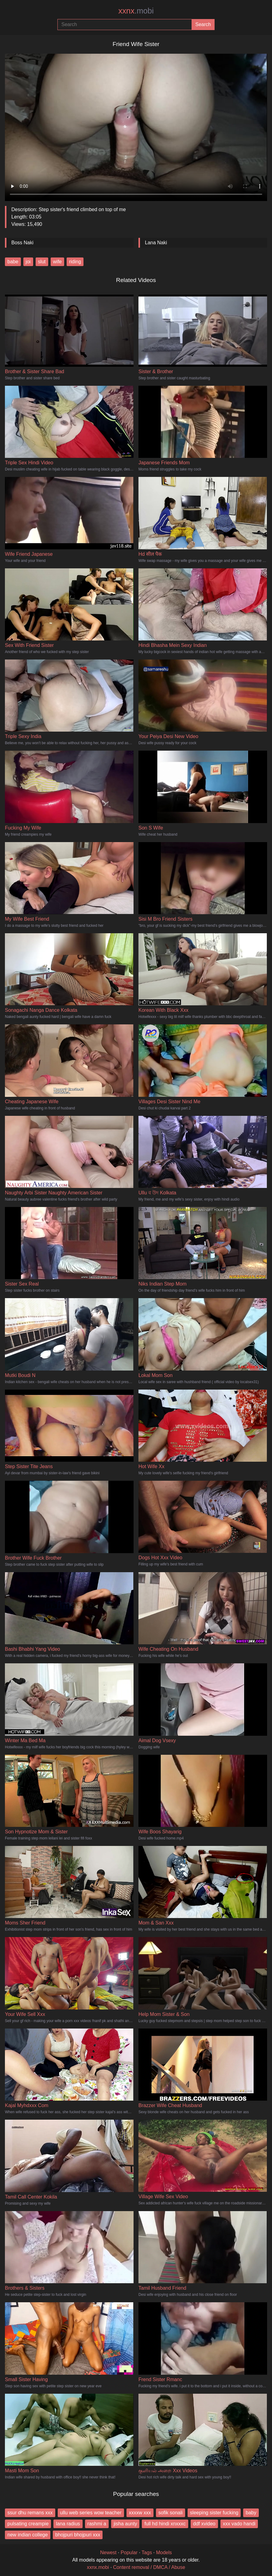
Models (164, 2552)
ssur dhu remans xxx (30, 2512)
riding (75, 261)
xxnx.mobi (98, 2567)
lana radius (68, 2523)
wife (57, 261)
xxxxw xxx (140, 2512)
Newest (108, 2552)
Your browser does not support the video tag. (136, 125)
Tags (147, 2552)
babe (12, 261)
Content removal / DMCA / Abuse (149, 2567)
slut (42, 261)
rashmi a (96, 2523)
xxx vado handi (239, 2523)
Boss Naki (22, 242)
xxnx (135, 10)
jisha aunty (125, 2523)
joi (28, 261)
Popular (129, 2552)
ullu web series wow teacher (91, 2512)
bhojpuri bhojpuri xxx (77, 2534)
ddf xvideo (204, 2523)
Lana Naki (156, 242)
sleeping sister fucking (214, 2512)
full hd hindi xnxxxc (164, 2523)
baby (251, 2512)
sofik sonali (170, 2512)
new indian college (27, 2534)
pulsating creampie (28, 2523)
